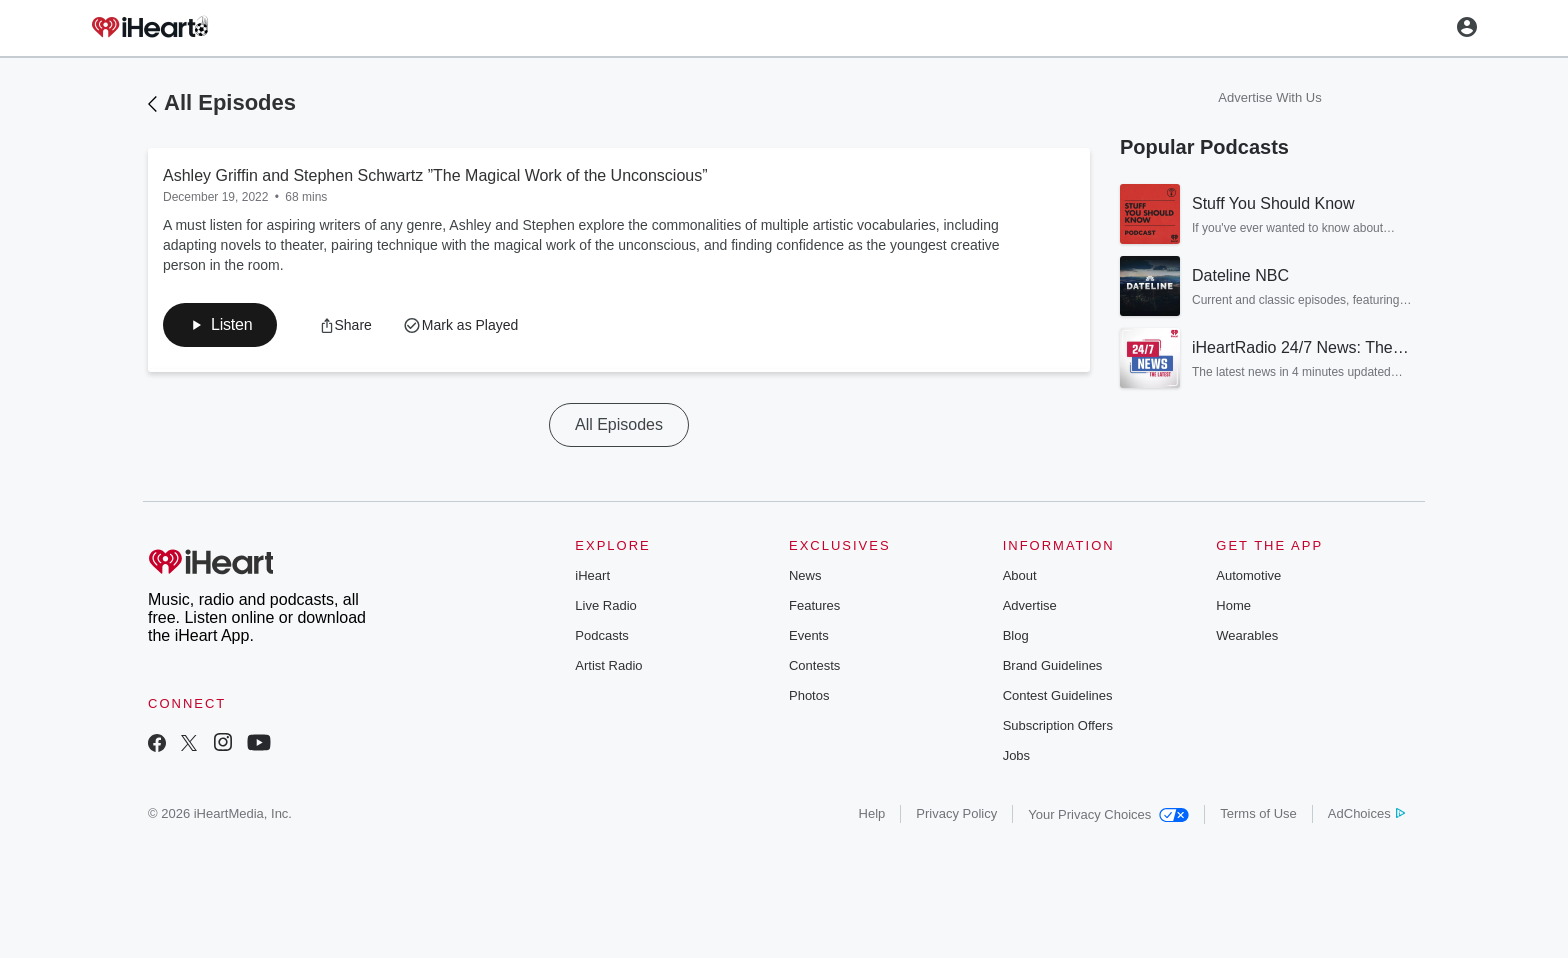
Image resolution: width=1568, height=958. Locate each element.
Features (814, 605)
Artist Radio (608, 665)
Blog (1016, 635)
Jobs (1016, 755)
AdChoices (1366, 813)
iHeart (592, 575)
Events (809, 635)
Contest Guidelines (1058, 695)
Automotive (1248, 575)
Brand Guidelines (1053, 665)
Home (1233, 605)
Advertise (1030, 605)
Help (872, 813)
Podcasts (601, 635)
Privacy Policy (956, 813)
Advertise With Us (1269, 97)
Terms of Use (1258, 813)
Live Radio (605, 605)
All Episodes (230, 102)
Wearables (1247, 635)
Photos (809, 695)
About (1020, 575)
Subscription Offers (1058, 725)
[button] (220, 325)
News (805, 575)
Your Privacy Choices (1108, 814)
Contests (814, 665)
